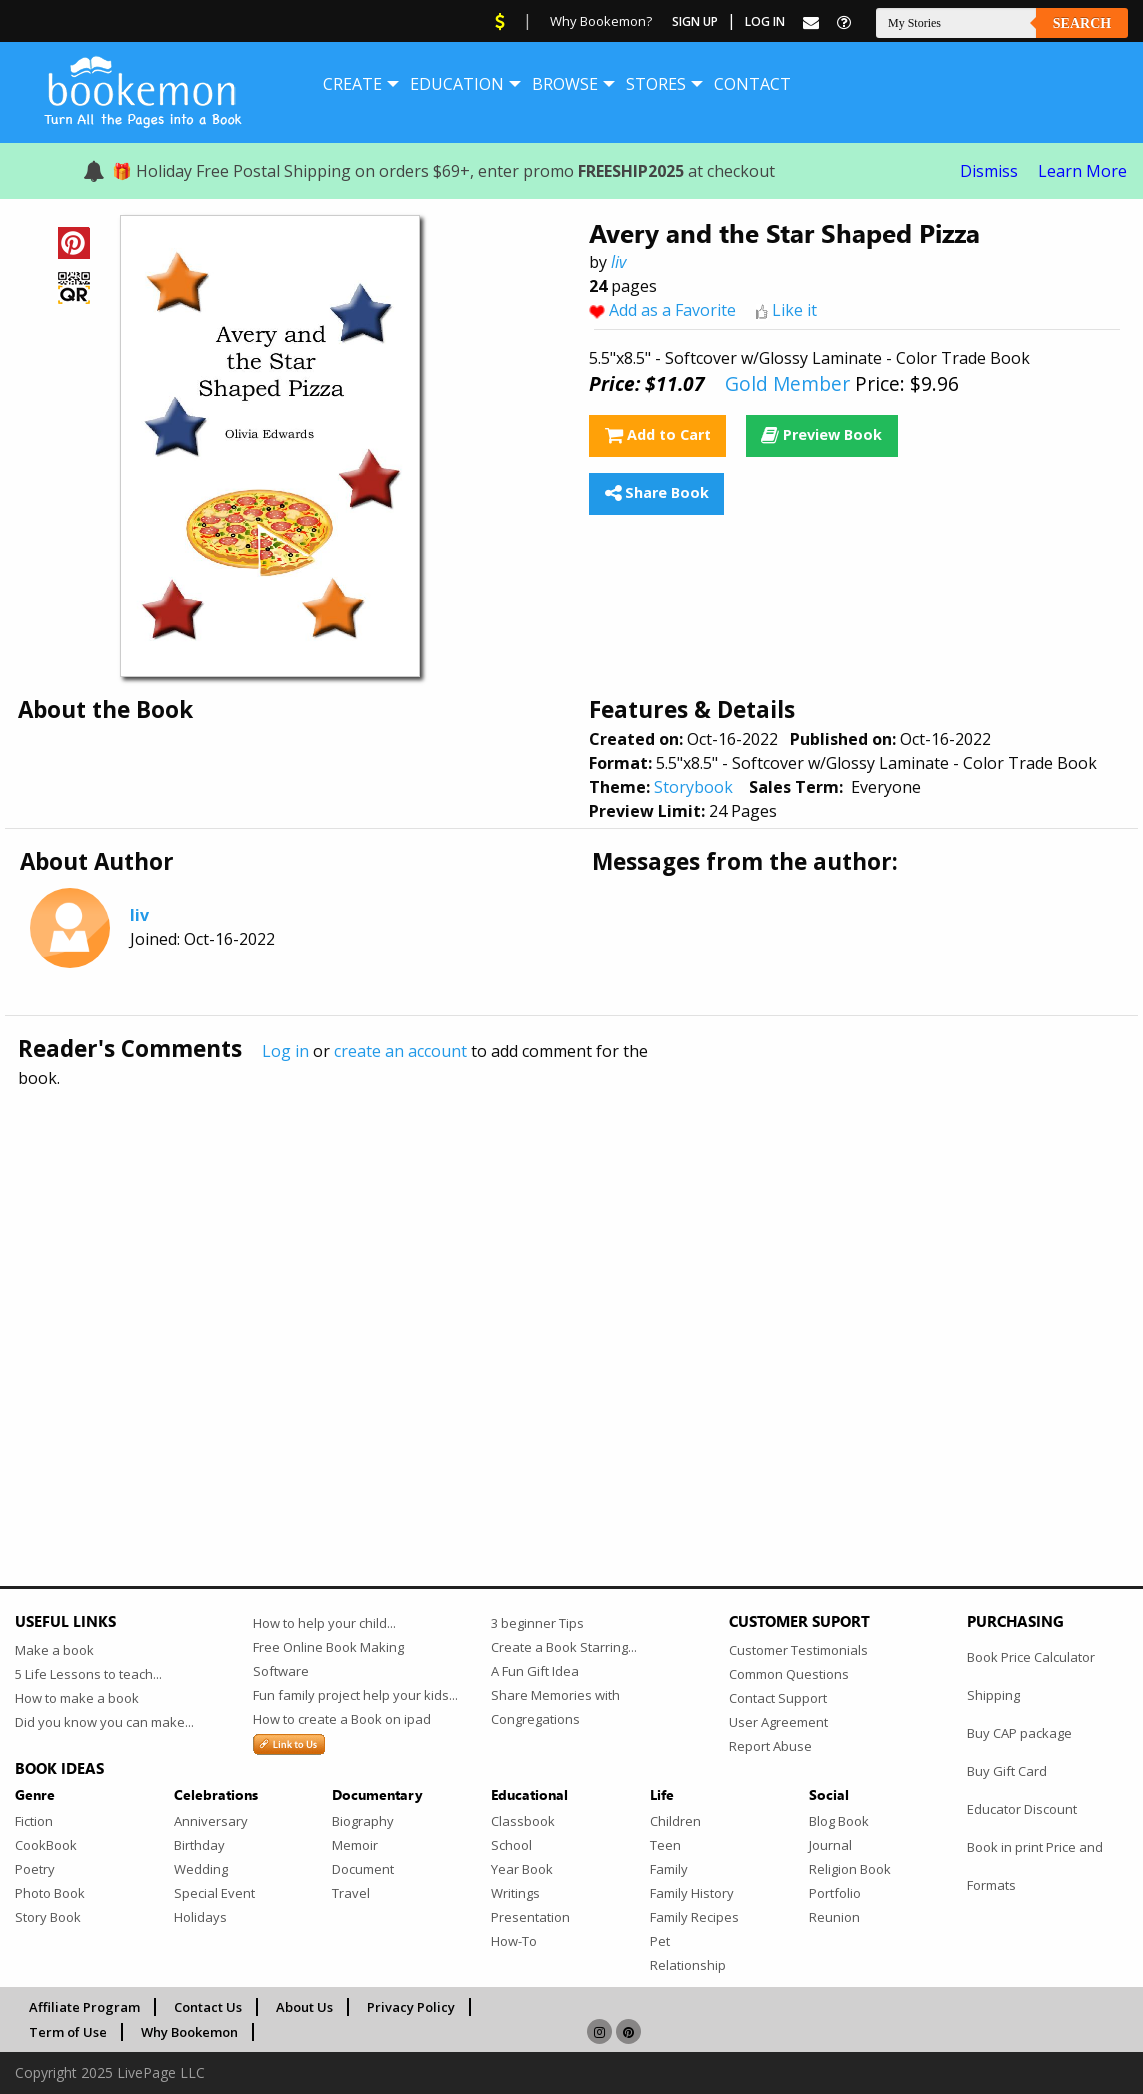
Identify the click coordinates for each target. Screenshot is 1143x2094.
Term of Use (68, 2032)
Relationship (688, 1965)
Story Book (48, 1917)
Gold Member (787, 383)
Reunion (834, 1917)
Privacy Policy (411, 2007)
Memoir (355, 1845)
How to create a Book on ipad (342, 1719)
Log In (765, 21)
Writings (515, 1893)
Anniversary (211, 1821)
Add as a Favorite (672, 310)
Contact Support (778, 1698)
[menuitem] (352, 84)
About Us (304, 2007)
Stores (656, 84)
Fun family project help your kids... (355, 1695)
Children (675, 1821)
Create (352, 84)
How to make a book (77, 1698)
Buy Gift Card (1007, 1771)
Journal (830, 1845)
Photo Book (50, 1893)
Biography (363, 1821)
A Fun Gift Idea (535, 1671)
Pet (660, 1941)
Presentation (530, 1917)
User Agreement (778, 1722)
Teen (665, 1845)
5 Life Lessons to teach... (88, 1674)
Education (457, 84)
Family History (692, 1893)
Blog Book (839, 1821)
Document (363, 1869)
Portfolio (835, 1893)
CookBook (46, 1845)
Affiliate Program (84, 2007)
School (511, 1845)
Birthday (199, 1845)
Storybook (693, 787)
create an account (400, 1051)
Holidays (200, 1917)
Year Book (522, 1869)
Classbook (523, 1821)
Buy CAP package (1019, 1733)
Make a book (54, 1650)
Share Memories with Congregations (555, 1707)
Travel (351, 1893)
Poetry (35, 1869)
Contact (752, 84)
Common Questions (789, 1674)
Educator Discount (1022, 1809)
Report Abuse (770, 1746)
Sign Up (695, 21)
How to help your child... (324, 1623)
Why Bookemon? (601, 21)
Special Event (214, 1893)
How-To (514, 1941)
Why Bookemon (189, 2032)
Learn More (1082, 171)
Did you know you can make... (104, 1722)
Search (1082, 23)
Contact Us (208, 2007)
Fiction (34, 1821)
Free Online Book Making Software (328, 1659)
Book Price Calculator (1031, 1657)
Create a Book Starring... (564, 1647)
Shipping (993, 1695)
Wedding (201, 1869)
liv (618, 262)
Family (669, 1869)
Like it (794, 310)
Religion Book (850, 1869)
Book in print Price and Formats (1035, 1866)
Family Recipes (694, 1917)
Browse (565, 84)
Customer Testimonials (798, 1650)
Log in (285, 1051)
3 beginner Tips (537, 1623)
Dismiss (989, 171)
